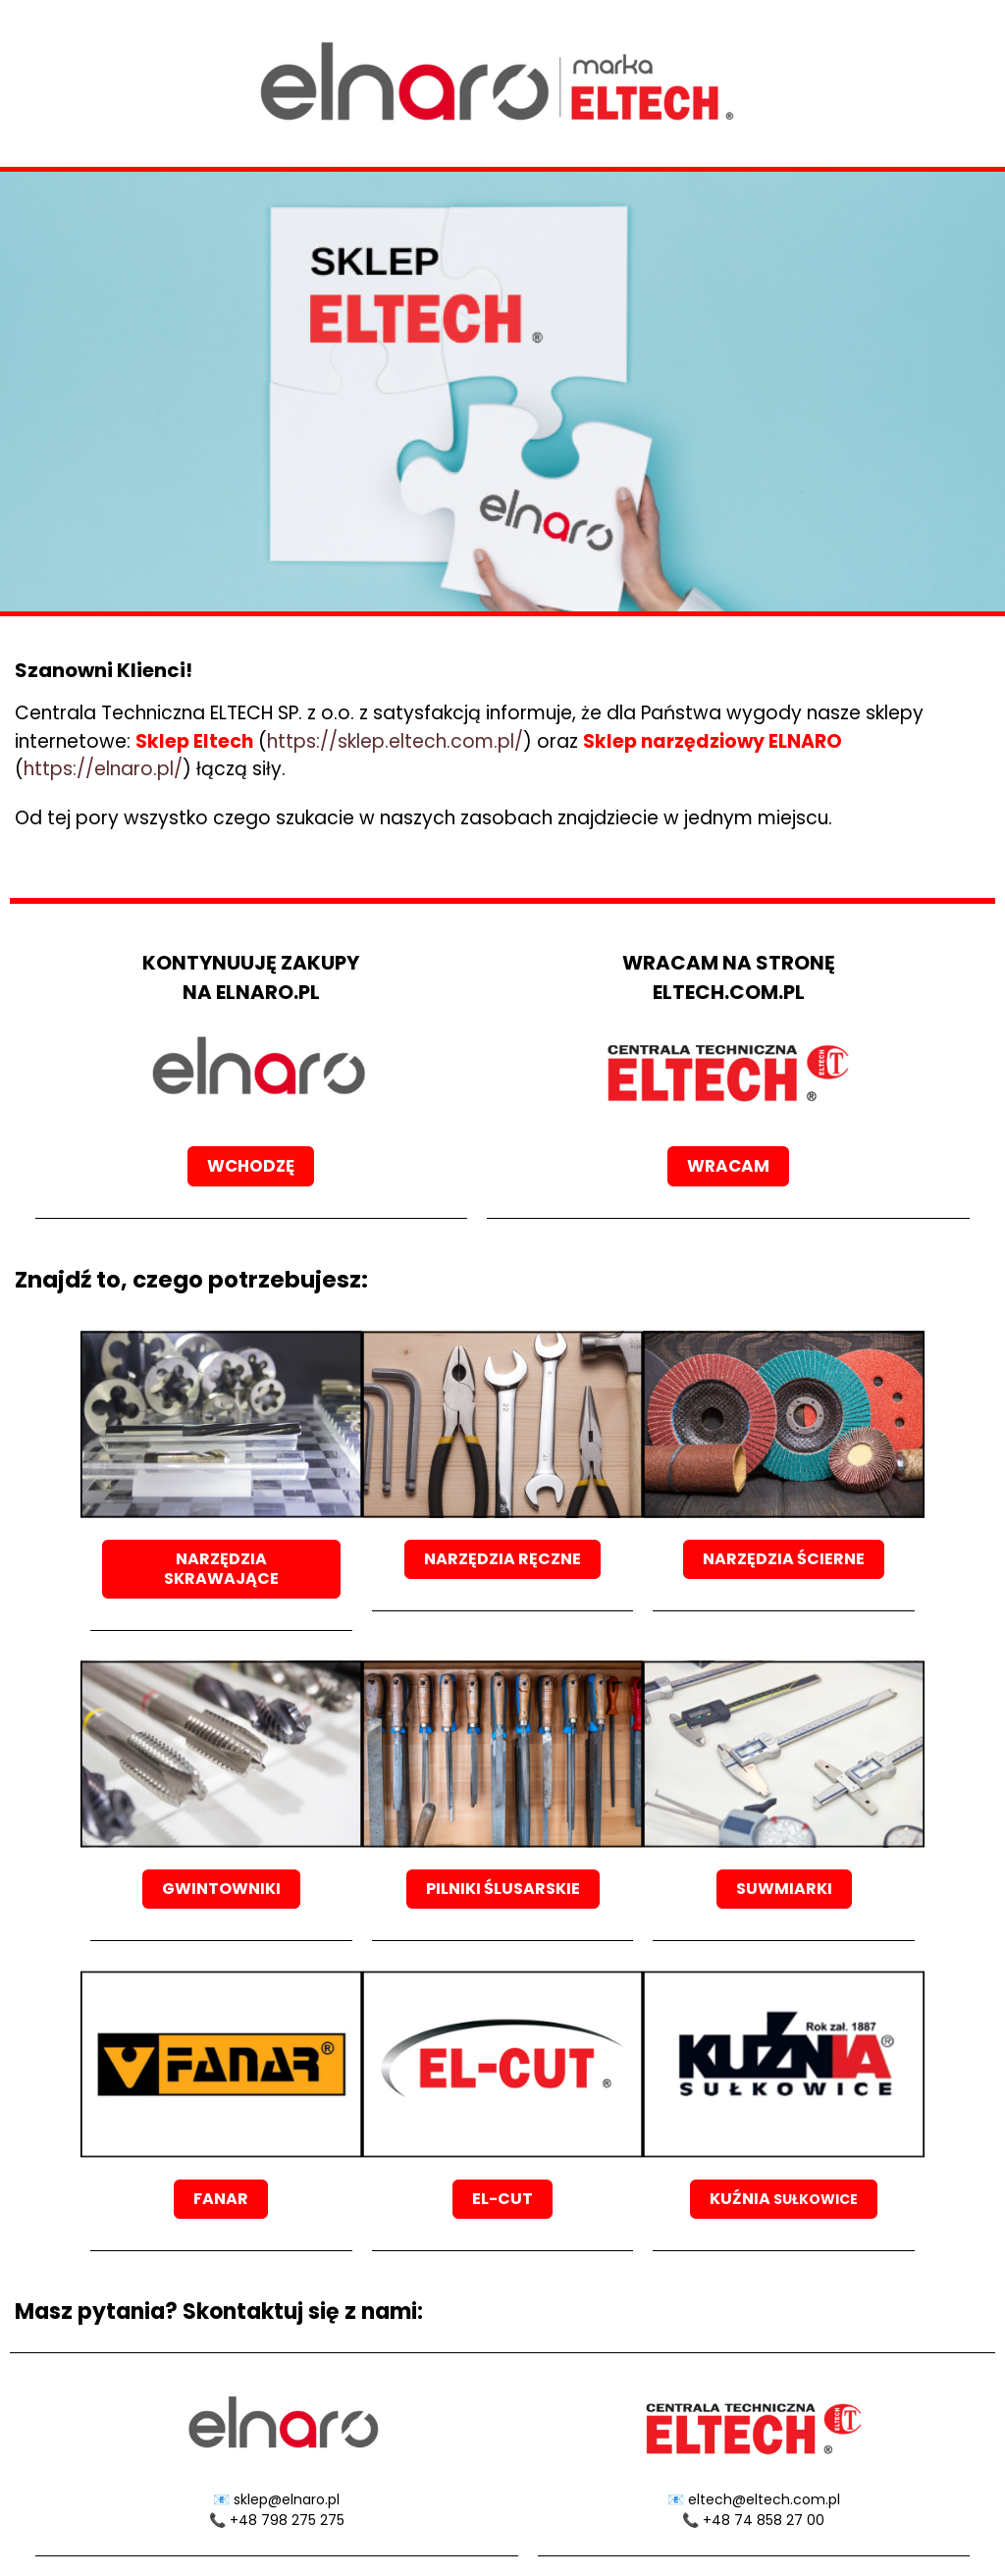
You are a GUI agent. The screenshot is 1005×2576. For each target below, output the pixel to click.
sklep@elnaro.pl (287, 2499)
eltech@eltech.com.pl (764, 2499)
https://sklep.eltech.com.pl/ (395, 741)
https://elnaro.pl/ (103, 769)
